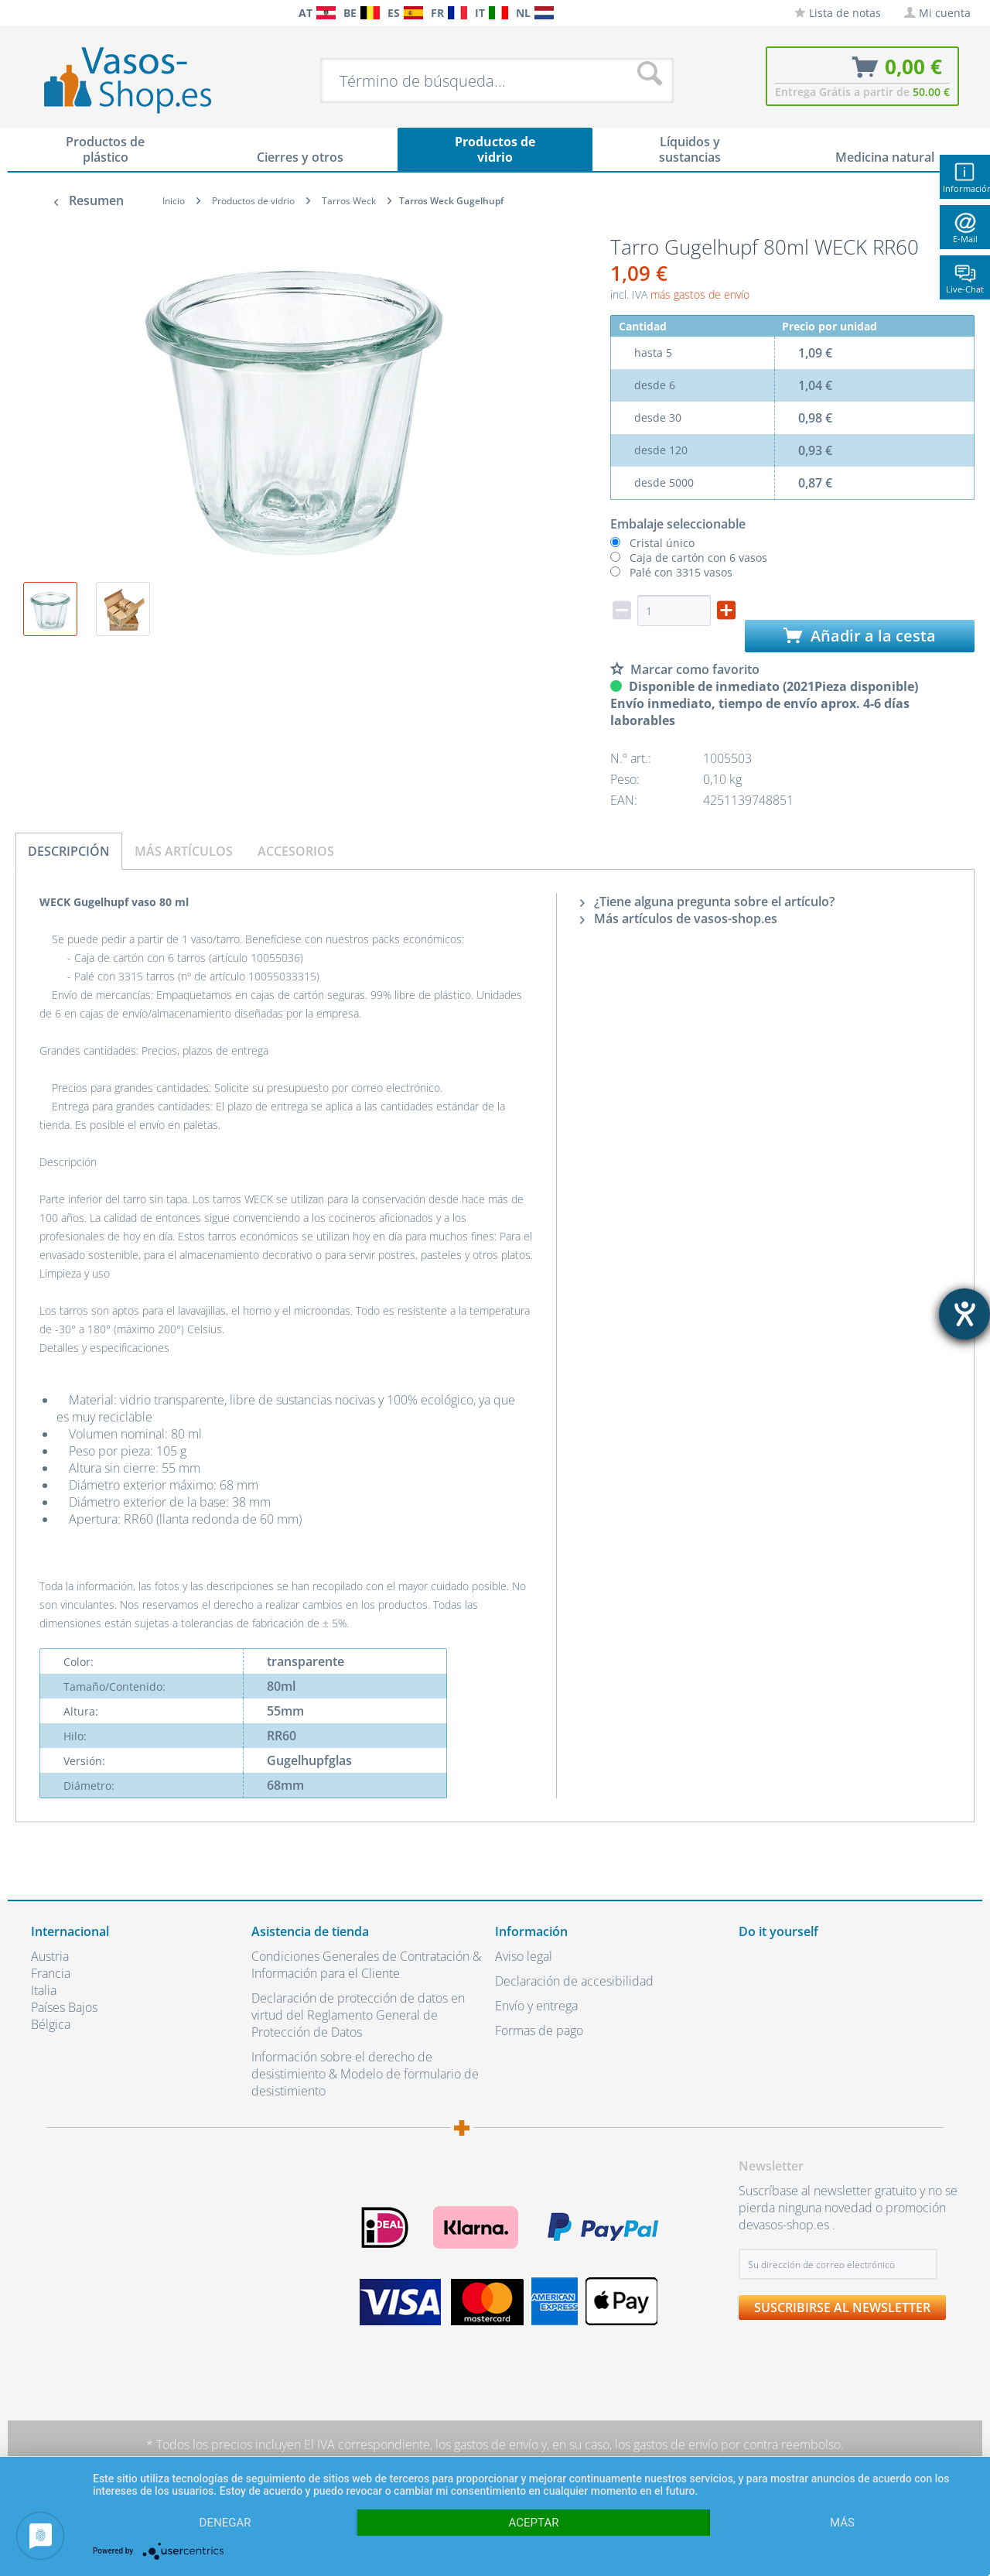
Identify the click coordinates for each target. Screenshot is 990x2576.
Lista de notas (837, 12)
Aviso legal (523, 1956)
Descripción (69, 851)
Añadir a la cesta (859, 635)
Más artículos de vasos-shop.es (678, 918)
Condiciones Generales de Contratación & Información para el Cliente (366, 1965)
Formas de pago (539, 2030)
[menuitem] (39, 12)
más (842, 2523)
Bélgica (50, 2024)
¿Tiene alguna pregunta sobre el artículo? (707, 901)
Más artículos (184, 851)
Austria (50, 1956)
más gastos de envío (699, 294)
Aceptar (534, 2523)
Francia (50, 1973)
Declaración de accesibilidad (574, 1980)
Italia (43, 1990)
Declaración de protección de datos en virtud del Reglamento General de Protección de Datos (358, 2015)
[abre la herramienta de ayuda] (964, 1313)
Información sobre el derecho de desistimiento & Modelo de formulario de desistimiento (365, 2073)
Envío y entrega (536, 2005)
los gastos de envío (486, 2444)
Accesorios (296, 851)
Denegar (225, 2523)
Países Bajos (64, 2007)
